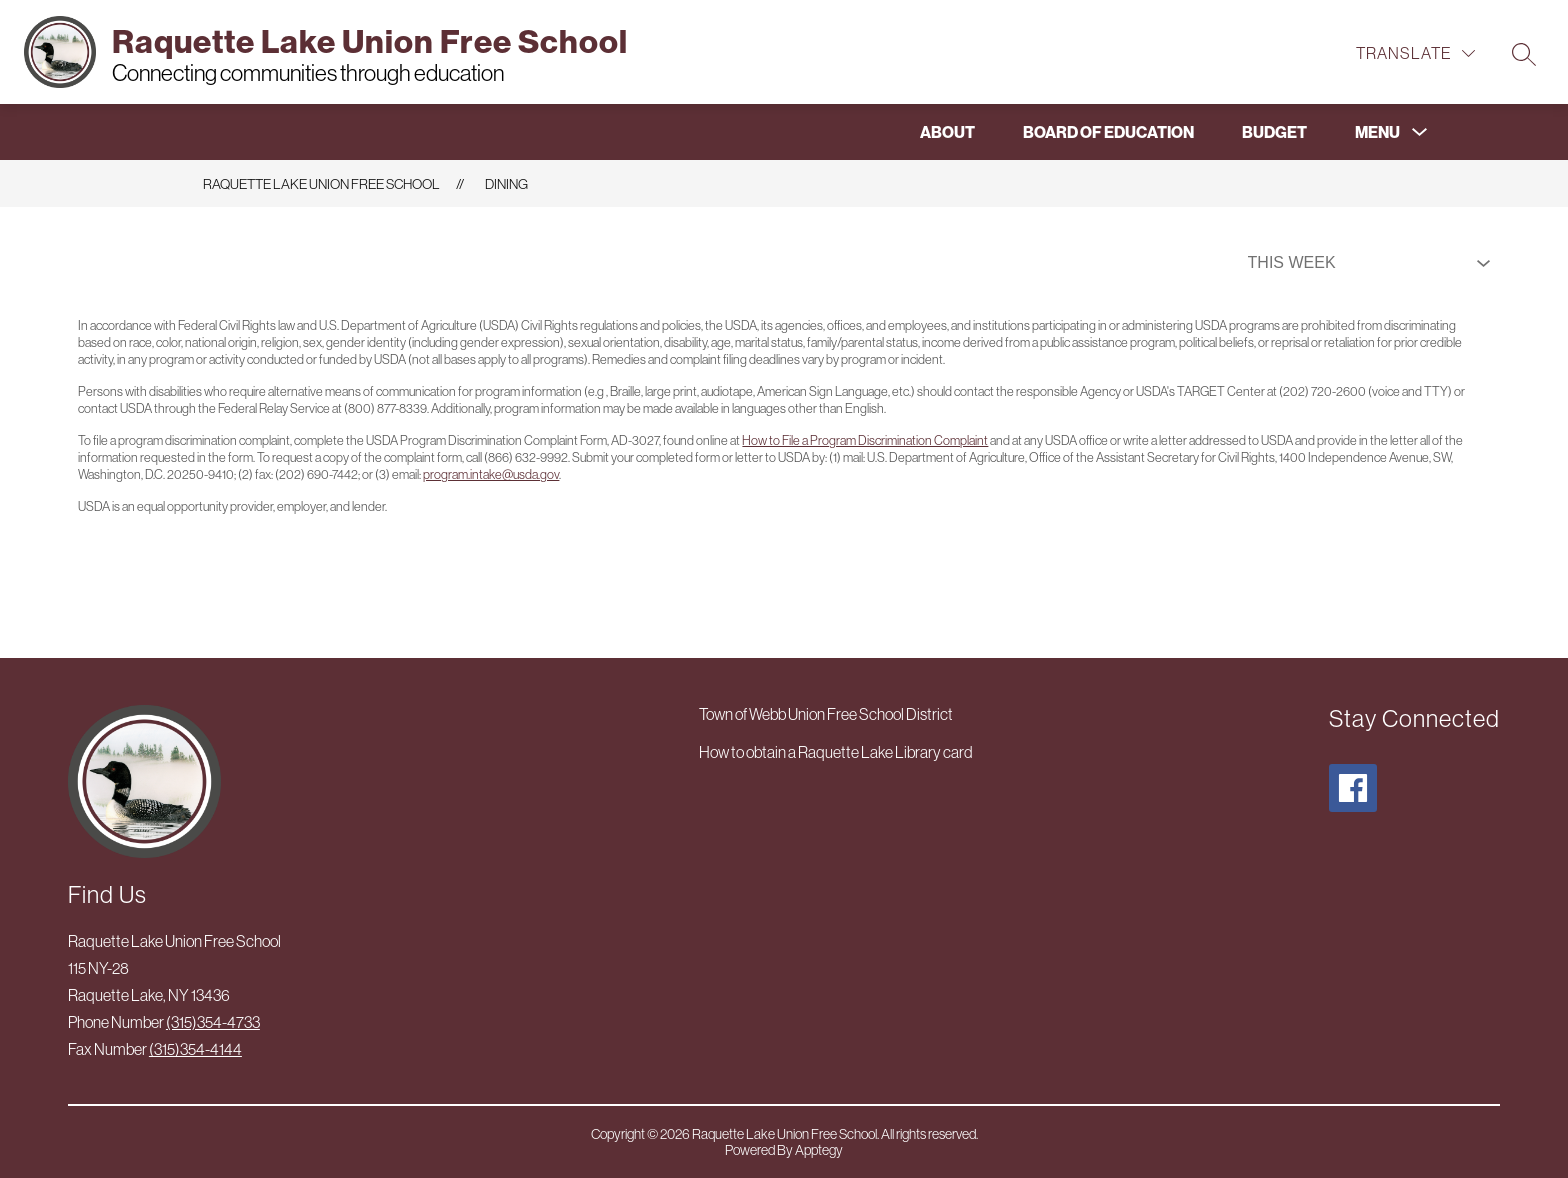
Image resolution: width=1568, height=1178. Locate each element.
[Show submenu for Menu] (1377, 132)
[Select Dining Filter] (1365, 263)
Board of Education (1108, 132)
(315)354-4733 (213, 1022)
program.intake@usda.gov (491, 474)
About (947, 132)
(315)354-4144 (195, 1049)
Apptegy (819, 1150)
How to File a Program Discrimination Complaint (865, 440)
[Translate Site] (1415, 53)
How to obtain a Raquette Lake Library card (836, 752)
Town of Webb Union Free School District (826, 714)
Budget (1274, 132)
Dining (506, 184)
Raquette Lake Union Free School (321, 184)
